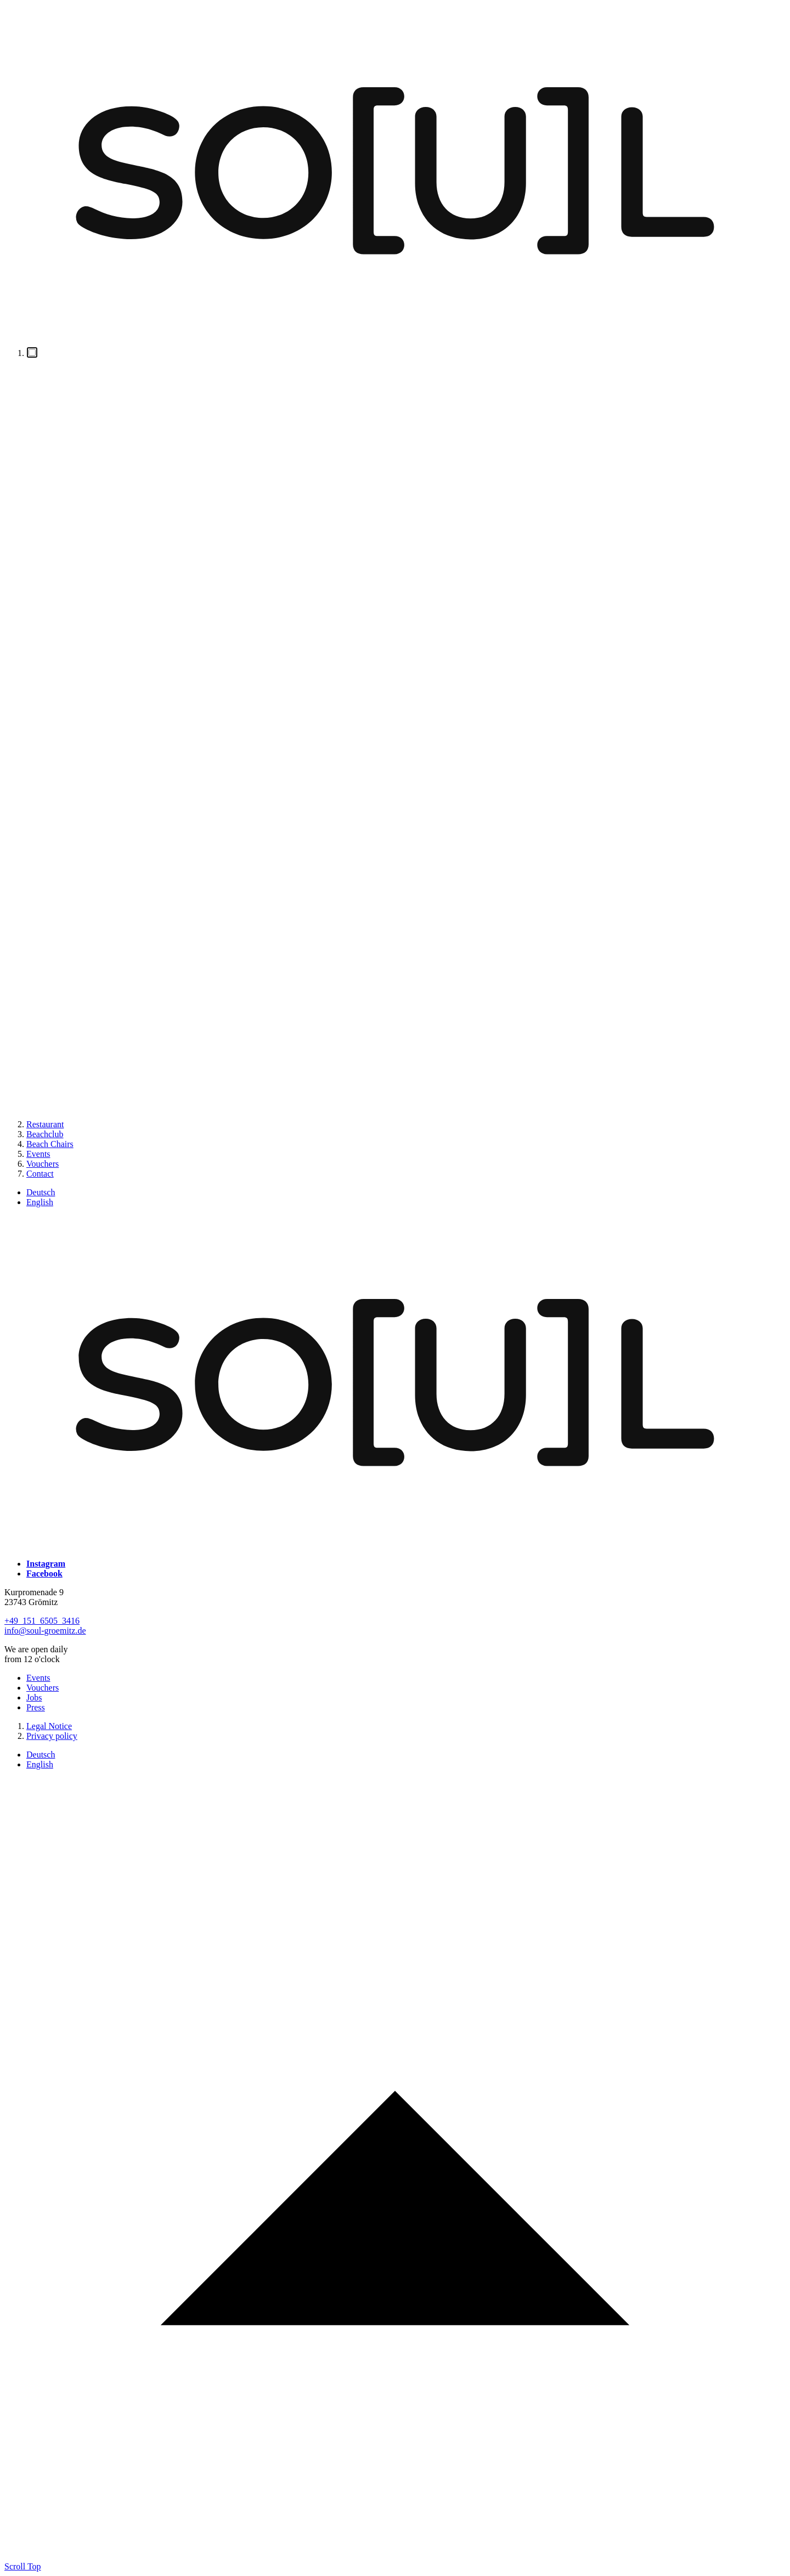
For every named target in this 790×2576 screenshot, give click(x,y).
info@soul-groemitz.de (45, 1630)
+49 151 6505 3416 (42, 1620)
